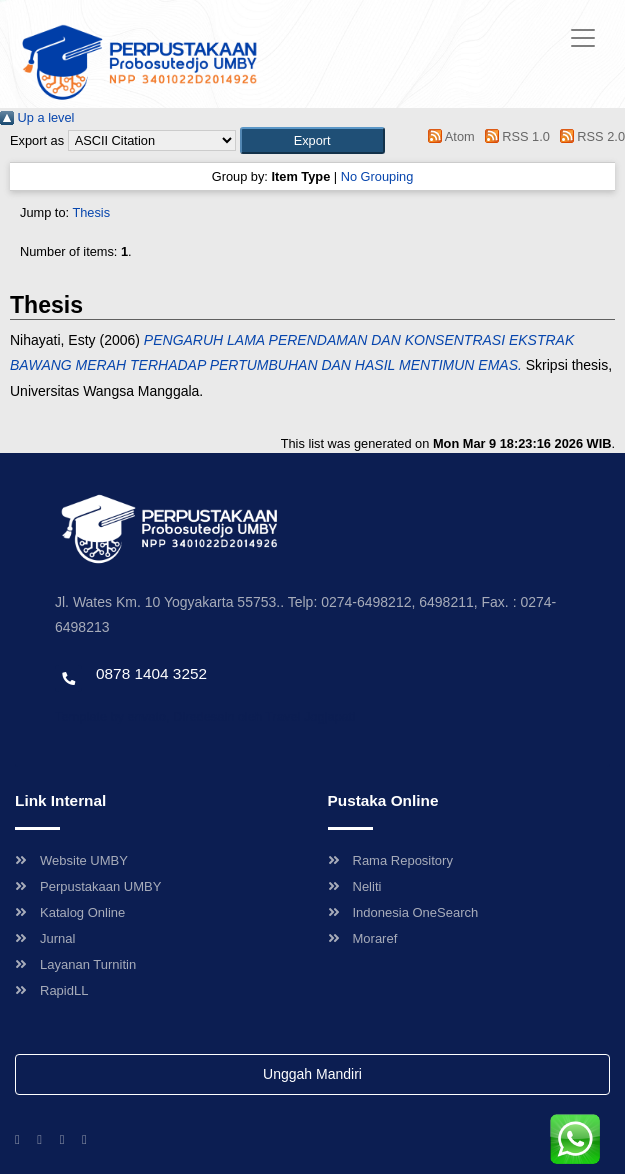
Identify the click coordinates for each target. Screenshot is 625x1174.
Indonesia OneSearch (403, 912)
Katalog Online (70, 912)
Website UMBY (71, 860)
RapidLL (51, 990)
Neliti (355, 886)
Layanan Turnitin (75, 964)
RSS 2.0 (589, 136)
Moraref (363, 938)
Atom (448, 136)
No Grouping (377, 176)
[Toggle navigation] (583, 38)
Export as (37, 140)
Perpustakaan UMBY (88, 886)
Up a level (37, 117)
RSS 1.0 (514, 136)
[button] (312, 140)
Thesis (91, 212)
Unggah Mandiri (312, 1074)
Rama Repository (390, 860)
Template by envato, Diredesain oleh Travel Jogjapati (205, 716)
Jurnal (45, 938)
